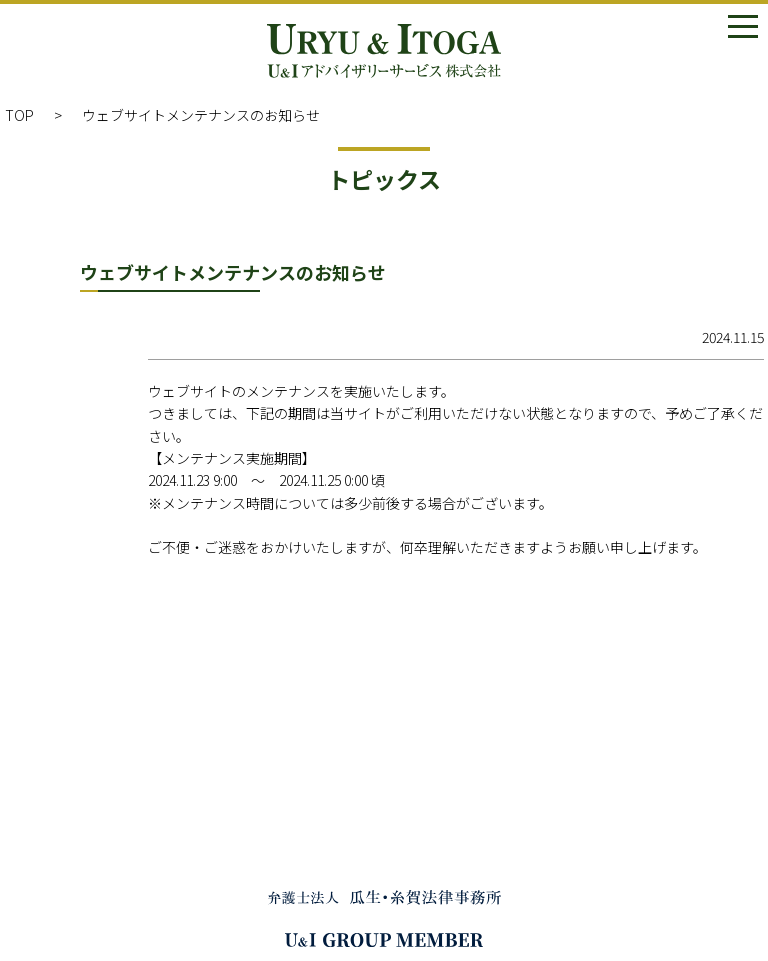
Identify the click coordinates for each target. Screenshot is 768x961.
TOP (19, 115)
